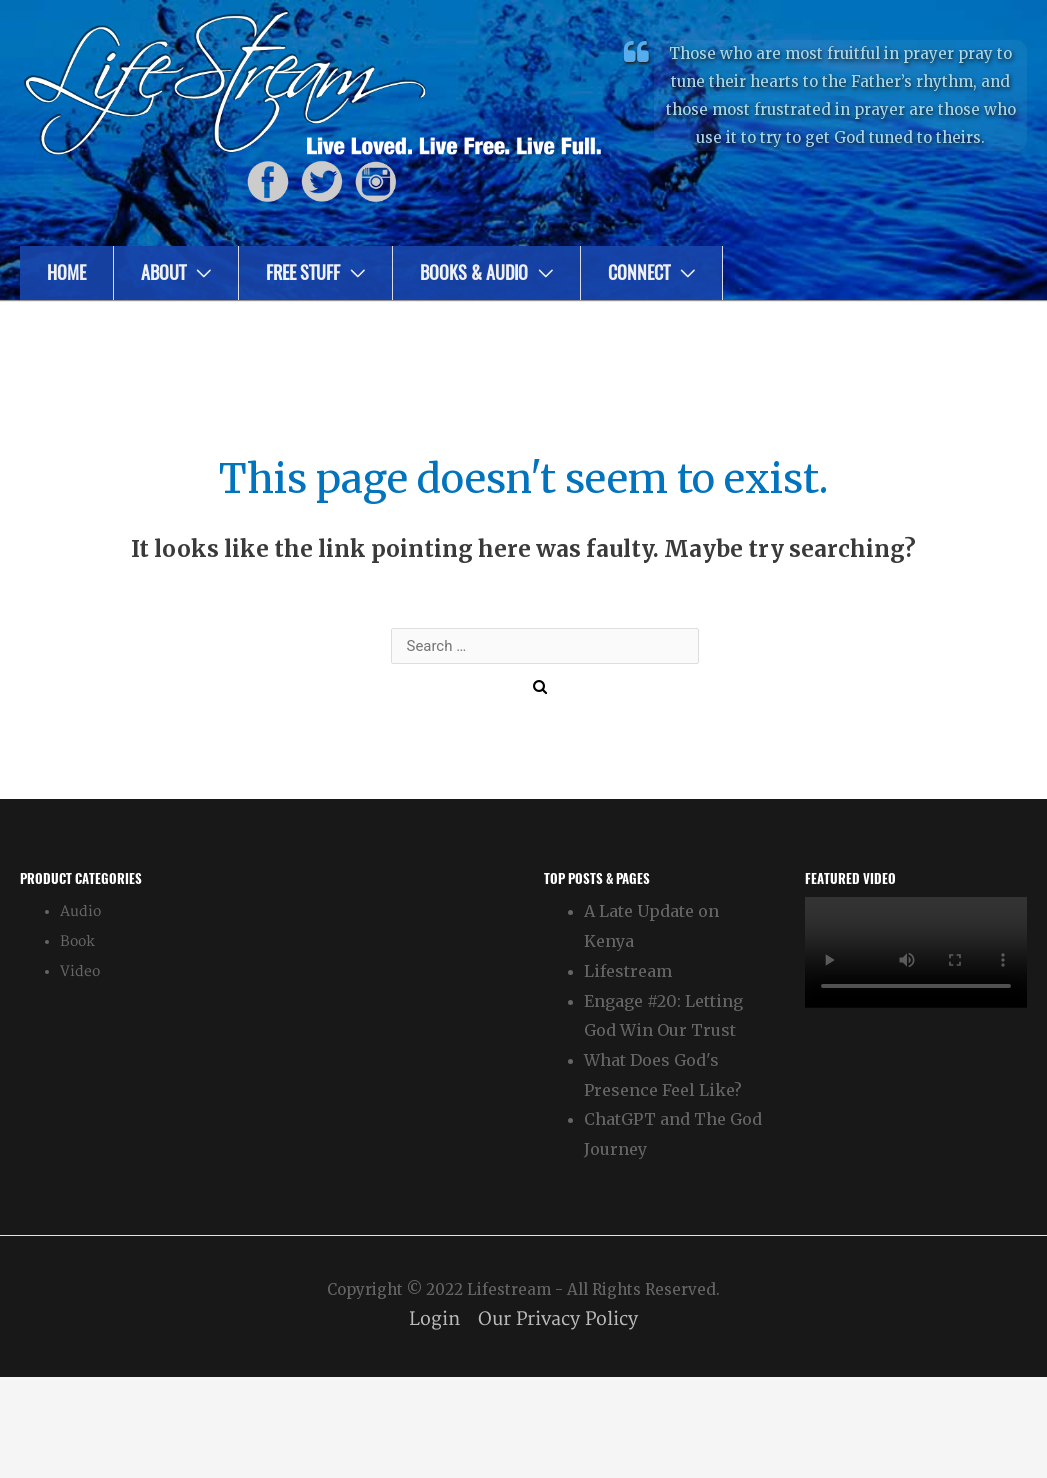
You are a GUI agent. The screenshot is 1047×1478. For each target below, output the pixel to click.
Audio (80, 911)
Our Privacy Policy (558, 1319)
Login (434, 1319)
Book (77, 941)
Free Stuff (303, 272)
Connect (639, 272)
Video (80, 971)
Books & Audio (474, 272)
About (163, 272)
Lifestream (628, 971)
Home (66, 272)
